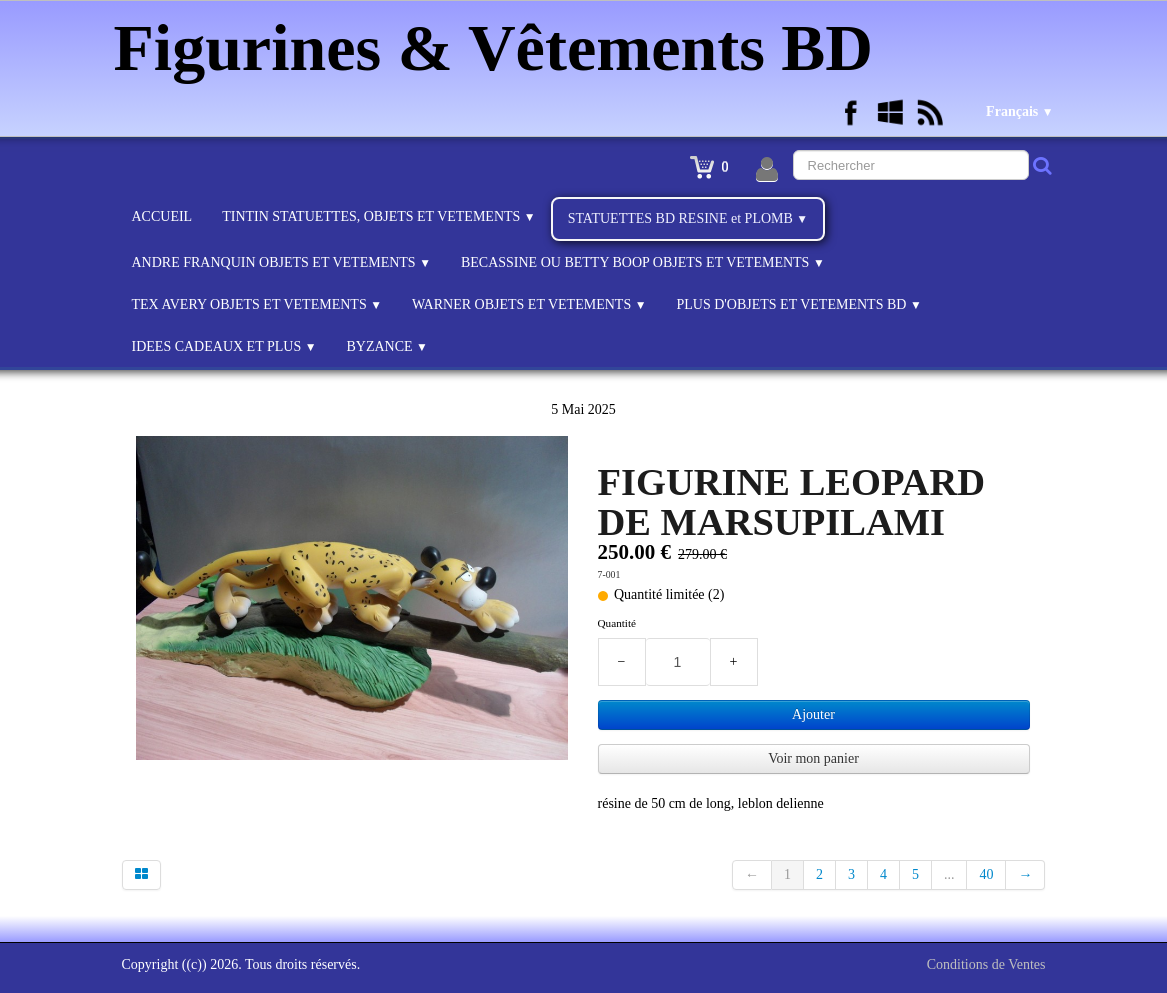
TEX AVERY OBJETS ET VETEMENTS (257, 304)
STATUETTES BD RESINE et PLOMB (688, 218)
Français (1019, 111)
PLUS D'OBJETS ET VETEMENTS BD (798, 304)
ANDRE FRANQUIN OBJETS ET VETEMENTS (281, 262)
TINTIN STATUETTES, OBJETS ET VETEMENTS (378, 216)
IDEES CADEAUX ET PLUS (224, 346)
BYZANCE (386, 346)
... (949, 874)
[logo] (501, 45)
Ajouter (813, 714)
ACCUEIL (162, 216)
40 (986, 874)
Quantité (617, 623)
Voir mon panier (813, 758)
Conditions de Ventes (986, 964)
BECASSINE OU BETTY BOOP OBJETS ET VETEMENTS (643, 262)
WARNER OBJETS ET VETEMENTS (529, 304)
